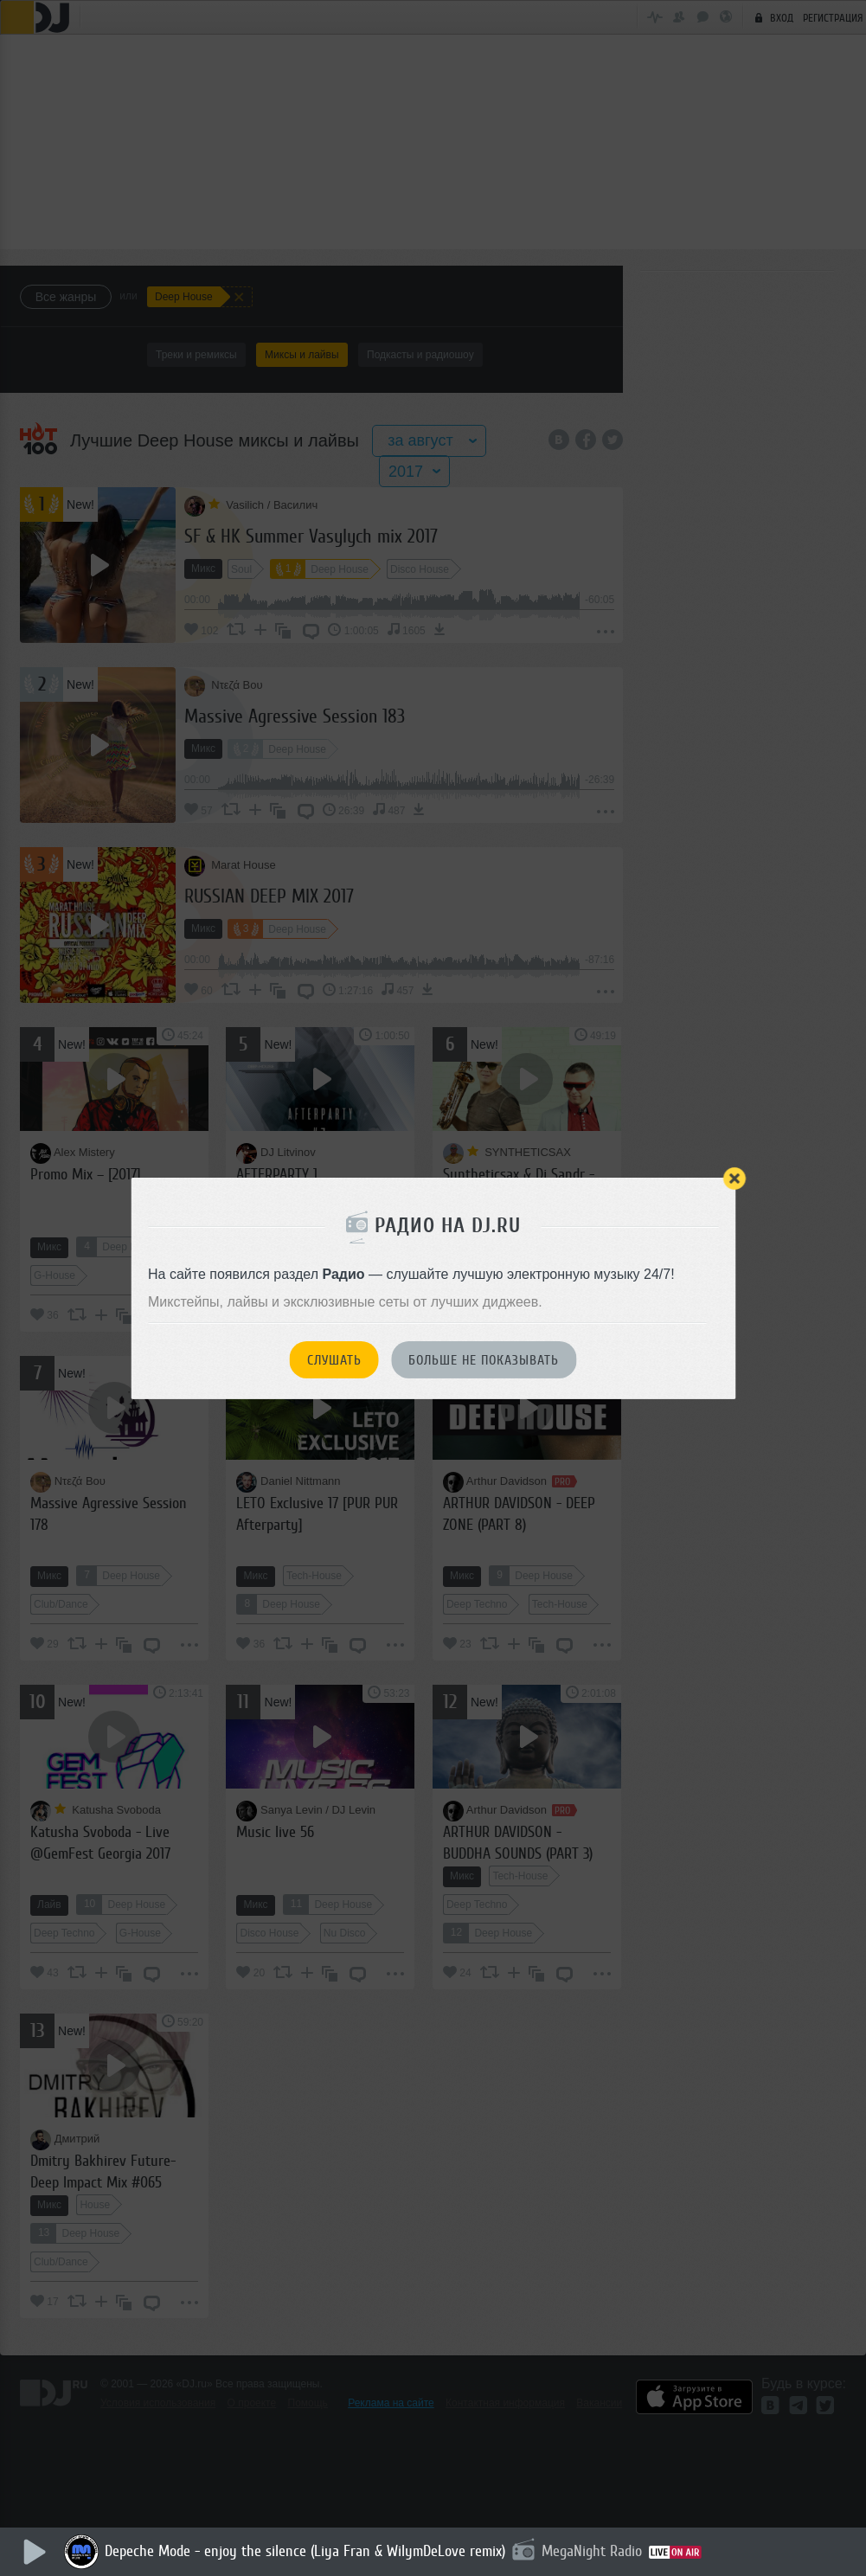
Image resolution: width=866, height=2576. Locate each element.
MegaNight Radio (592, 2551)
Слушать (334, 1360)
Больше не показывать (483, 1360)
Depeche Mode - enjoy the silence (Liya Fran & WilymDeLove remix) (306, 2551)
